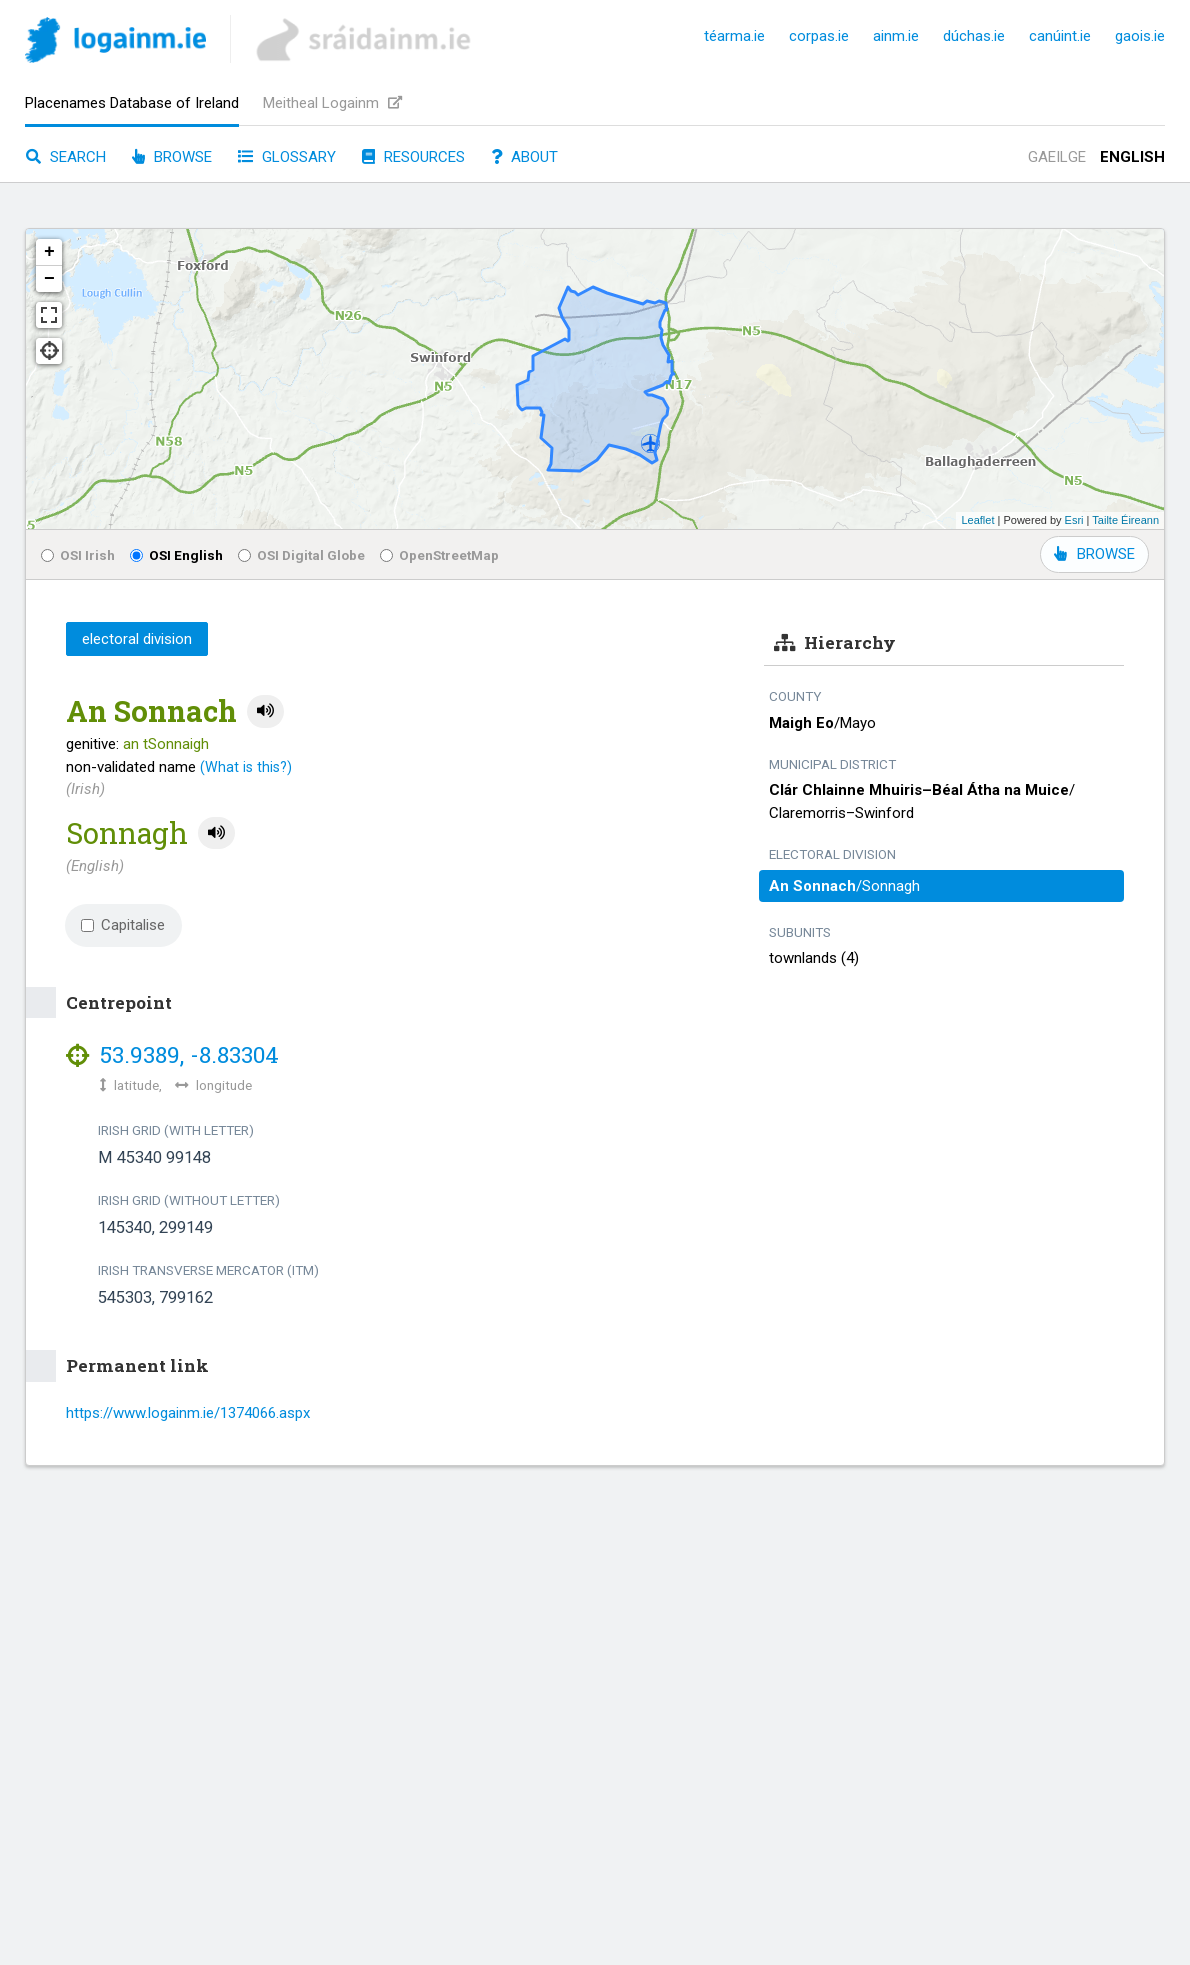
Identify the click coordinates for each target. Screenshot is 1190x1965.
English (1132, 157)
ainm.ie (896, 36)
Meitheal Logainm (332, 103)
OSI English (176, 555)
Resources (413, 157)
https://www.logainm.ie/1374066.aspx (188, 1413)
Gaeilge (1057, 157)
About (524, 157)
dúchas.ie (974, 36)
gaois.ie (1140, 36)
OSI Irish (78, 555)
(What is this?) (246, 767)
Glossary (287, 157)
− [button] (49, 279)
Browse (172, 157)
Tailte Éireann (1125, 520)
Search (66, 157)
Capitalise (123, 925)
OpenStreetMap (439, 555)
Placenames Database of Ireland (132, 103)
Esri (1074, 520)
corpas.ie (819, 36)
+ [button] (49, 252)
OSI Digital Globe (301, 555)
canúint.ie (1060, 36)
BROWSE (1094, 554)
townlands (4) (814, 958)
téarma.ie (734, 36)
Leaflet (977, 520)
